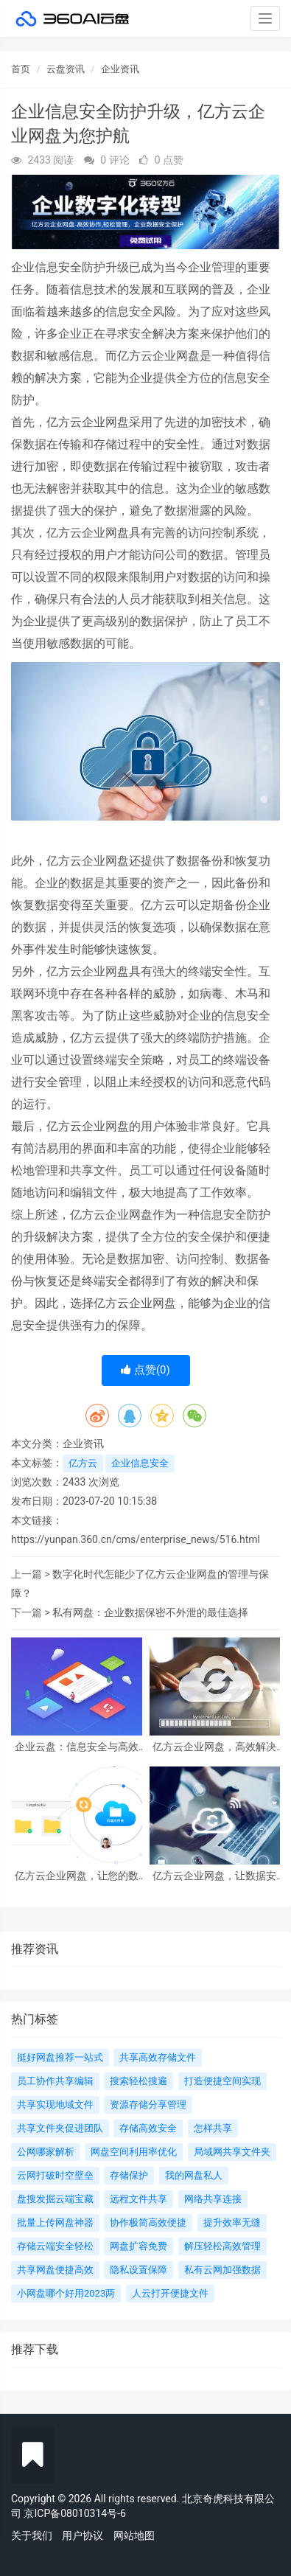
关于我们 (31, 2535)
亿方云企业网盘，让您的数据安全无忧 (77, 1875)
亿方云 (83, 1463)
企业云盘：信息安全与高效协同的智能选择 (77, 1746)
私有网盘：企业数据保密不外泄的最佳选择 (150, 1612)
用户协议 (82, 2535)
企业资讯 (120, 68)
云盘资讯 (65, 68)
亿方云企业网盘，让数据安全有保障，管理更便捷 (214, 1875)
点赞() (145, 1369)
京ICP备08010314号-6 (74, 2513)
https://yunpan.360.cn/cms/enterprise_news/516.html (135, 1539)
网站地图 (134, 2535)
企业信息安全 (140, 1463)
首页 (20, 68)
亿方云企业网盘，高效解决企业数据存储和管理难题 (214, 1746)
